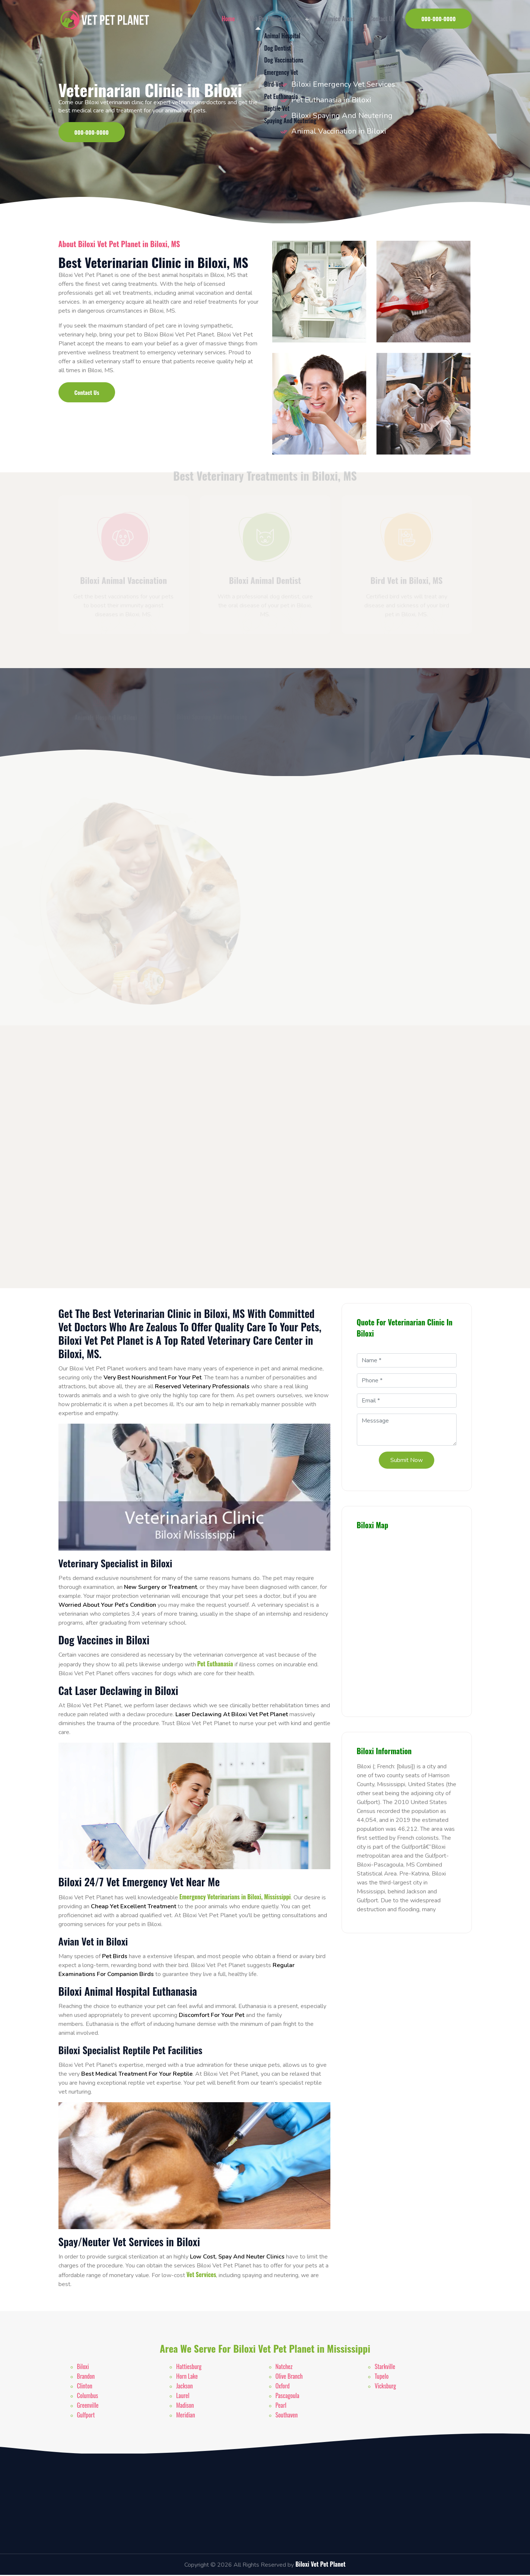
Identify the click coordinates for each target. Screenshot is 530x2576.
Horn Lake (187, 2377)
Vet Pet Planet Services (274, 18)
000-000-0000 (438, 19)
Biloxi (83, 2367)
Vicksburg (385, 2386)
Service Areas (334, 18)
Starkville (385, 2367)
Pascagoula (287, 2396)
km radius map (407, 1621)
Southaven (287, 2415)
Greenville (88, 2406)
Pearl (281, 2406)
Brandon (86, 2377)
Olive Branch (289, 2377)
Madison (185, 2406)
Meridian (185, 2415)
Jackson (184, 2386)
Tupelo (381, 2377)
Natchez (284, 2367)
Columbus (87, 2396)
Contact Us (377, 18)
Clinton (84, 2386)
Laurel (182, 2396)
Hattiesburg (188, 2367)
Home (224, 18)
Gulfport (86, 2415)
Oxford (283, 2386)
